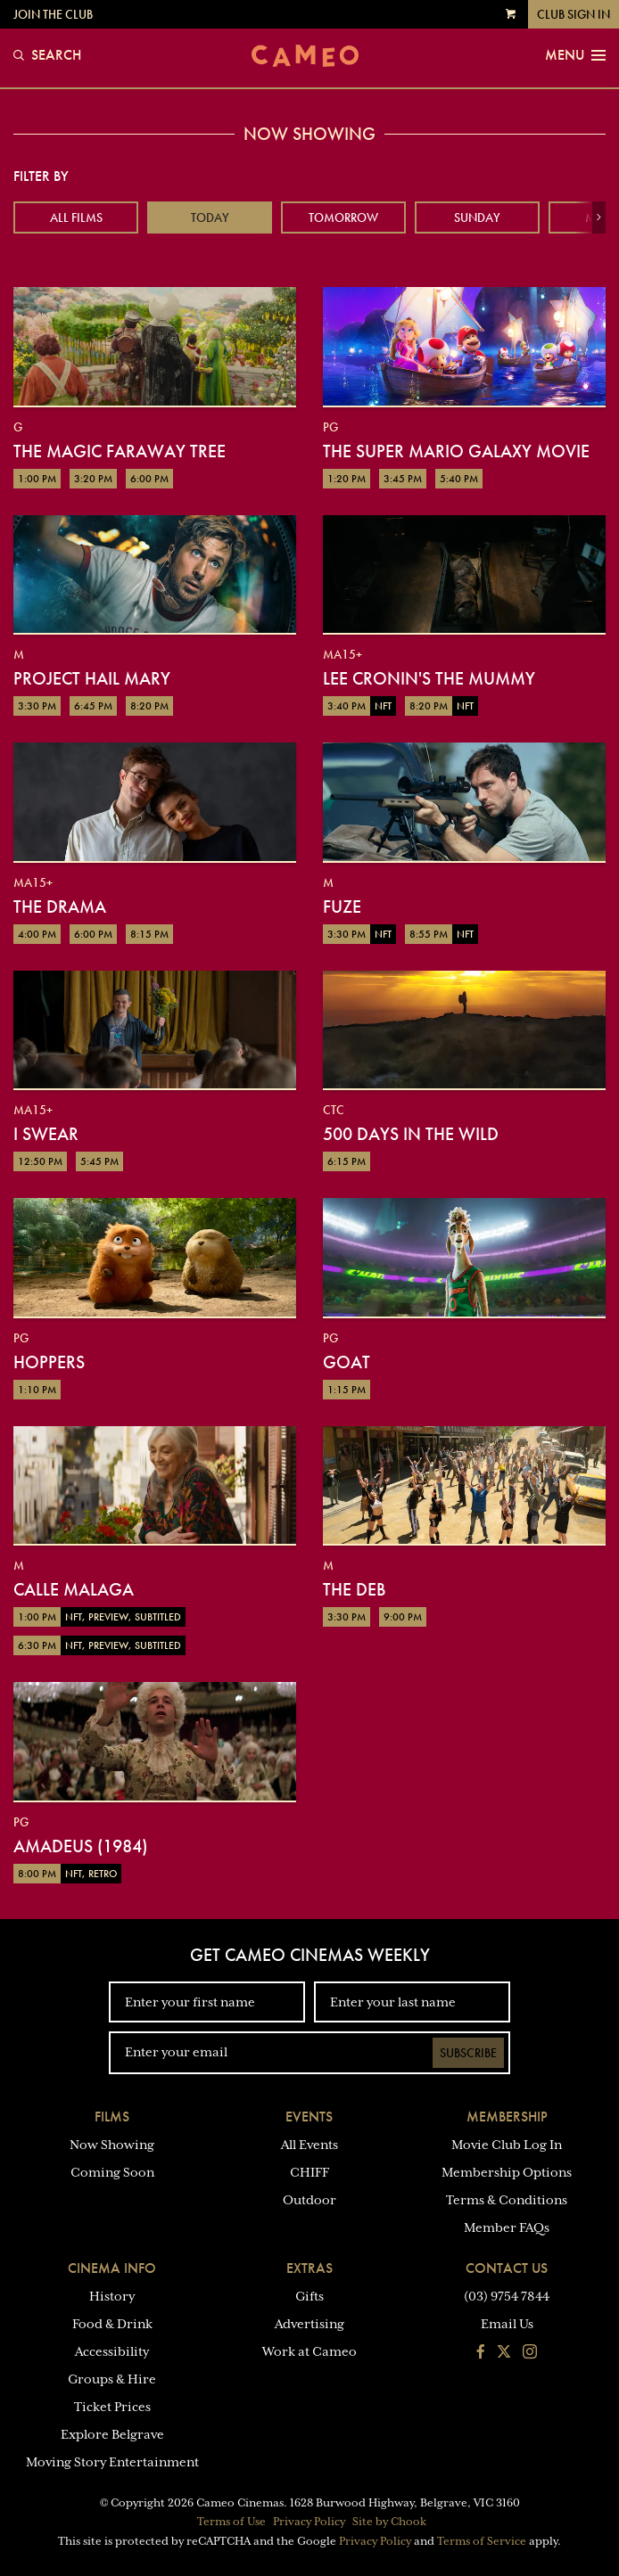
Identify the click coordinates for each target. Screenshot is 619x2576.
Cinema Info (112, 2268)
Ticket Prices (112, 2407)
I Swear (45, 1133)
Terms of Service (481, 2541)
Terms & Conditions (506, 2200)
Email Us (507, 2324)
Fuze (342, 906)
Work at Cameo (309, 2351)
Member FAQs (506, 2227)
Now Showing (112, 2144)
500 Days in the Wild (411, 1133)
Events (309, 2116)
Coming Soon (112, 2172)
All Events (309, 2144)
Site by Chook (389, 2521)
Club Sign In (573, 14)
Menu (575, 55)
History (112, 2296)
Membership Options (507, 2172)
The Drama (59, 906)
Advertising (309, 2324)
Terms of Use (231, 2521)
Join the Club (53, 14)
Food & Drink (112, 2324)
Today (210, 217)
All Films (76, 217)
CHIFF (309, 2172)
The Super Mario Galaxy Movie (456, 451)
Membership (507, 2116)
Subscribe (468, 2053)
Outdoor (309, 2200)
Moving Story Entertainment (112, 2462)
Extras (309, 2268)
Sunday (477, 217)
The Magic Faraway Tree (119, 451)
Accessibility (112, 2351)
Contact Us (507, 2268)
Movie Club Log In (506, 2144)
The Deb (354, 1589)
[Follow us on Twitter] (504, 2353)
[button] (599, 217)
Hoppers (49, 1362)
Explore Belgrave (112, 2434)
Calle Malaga (73, 1589)
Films (112, 2116)
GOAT (346, 1362)
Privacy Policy (309, 2521)
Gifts (309, 2296)
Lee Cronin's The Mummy (429, 678)
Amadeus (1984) (80, 1846)
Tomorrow (343, 217)
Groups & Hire (112, 2379)
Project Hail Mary (91, 678)
